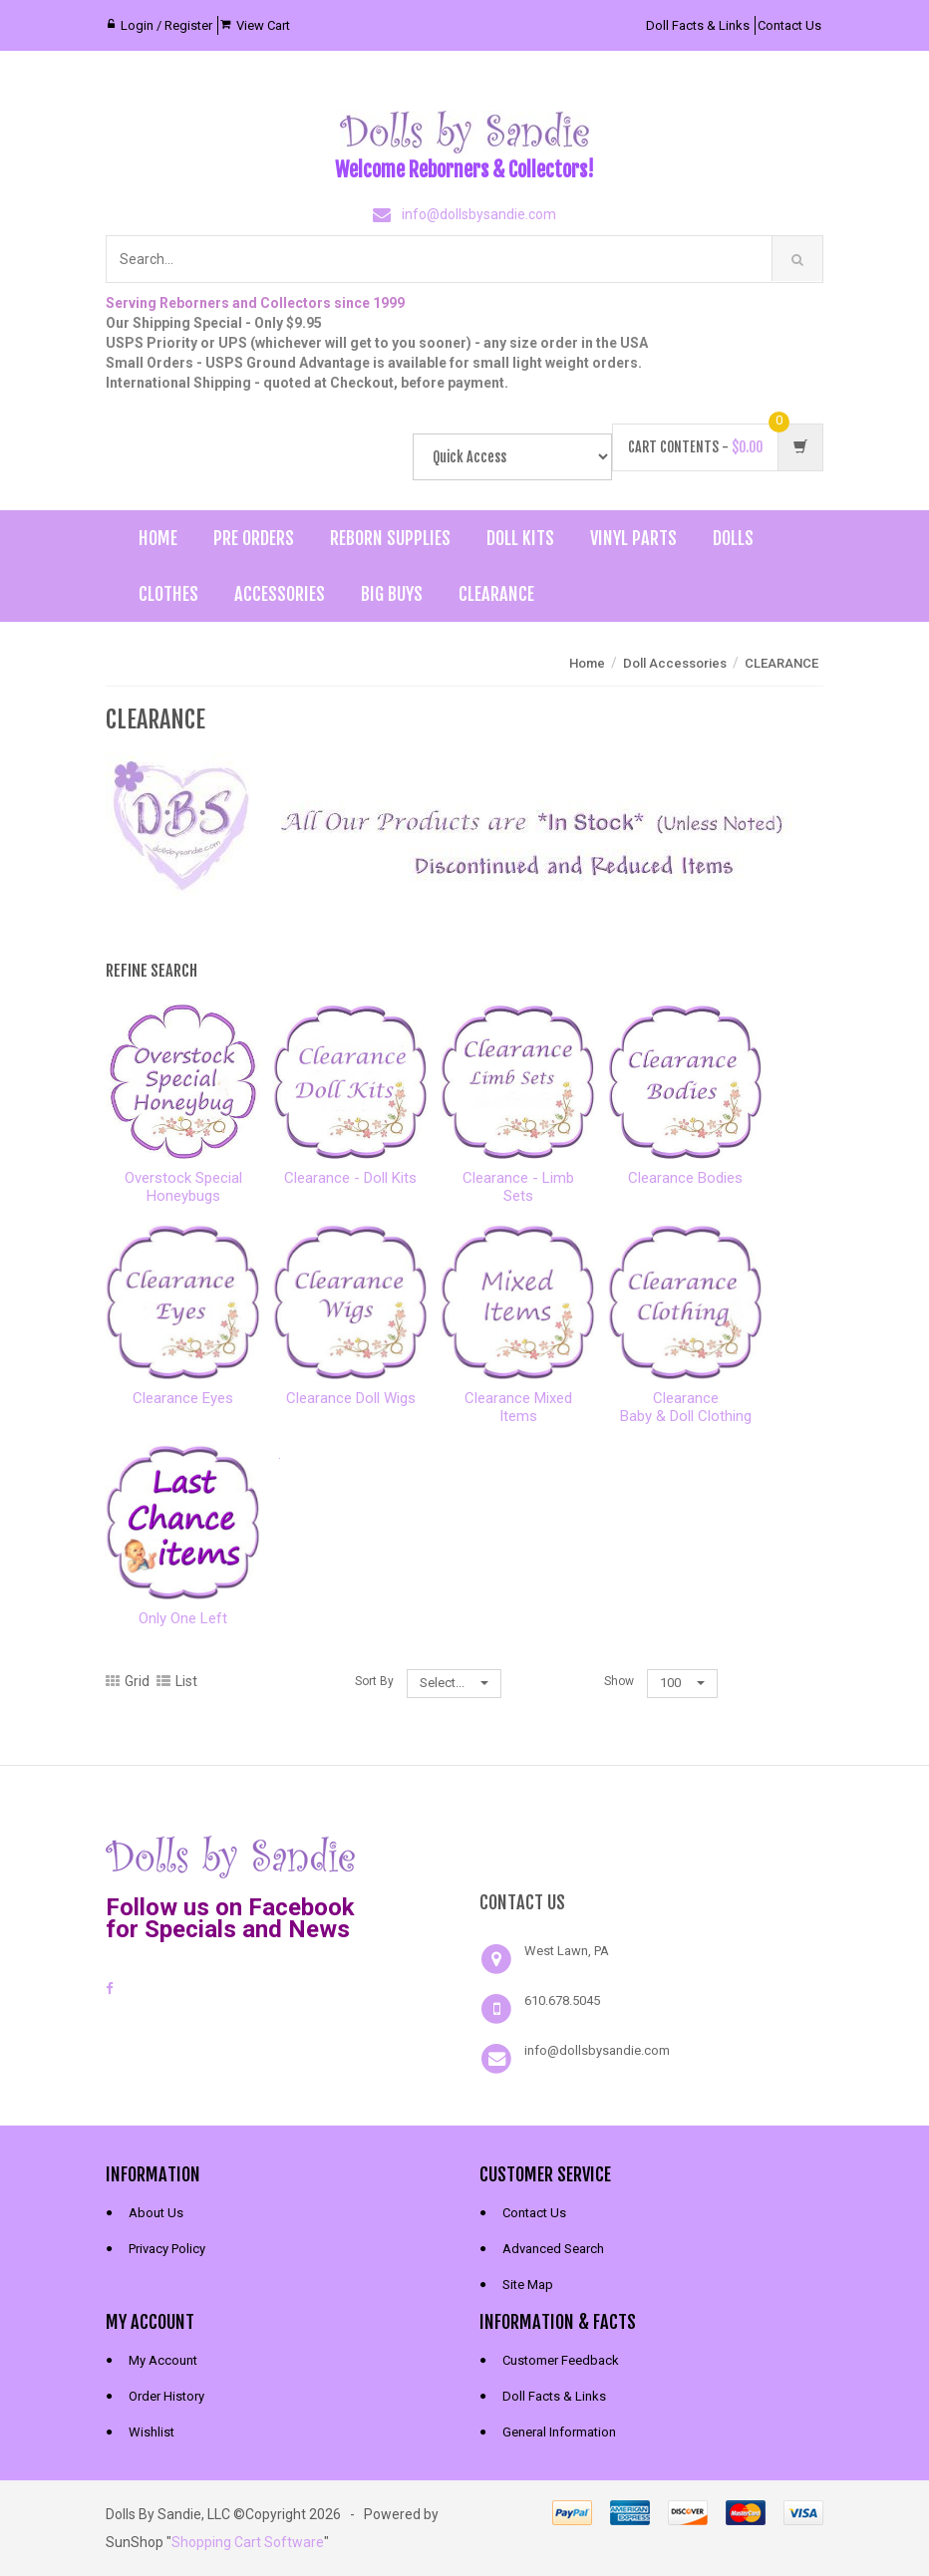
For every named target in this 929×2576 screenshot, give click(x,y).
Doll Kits (520, 538)
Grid (128, 1681)
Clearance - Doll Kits (350, 1178)
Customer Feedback (560, 2360)
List (176, 1681)
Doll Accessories (675, 663)
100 (682, 1682)
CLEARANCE (781, 663)
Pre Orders (253, 538)
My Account (163, 2360)
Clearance (496, 594)
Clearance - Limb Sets (518, 1187)
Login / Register (166, 25)
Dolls (733, 538)
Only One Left (183, 1618)
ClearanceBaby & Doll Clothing (686, 1407)
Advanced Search (553, 2248)
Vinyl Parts (633, 538)
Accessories (279, 594)
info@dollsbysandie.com (479, 214)
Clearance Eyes (183, 1398)
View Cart (263, 25)
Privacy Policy (167, 2248)
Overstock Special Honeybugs (183, 1187)
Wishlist (151, 2432)
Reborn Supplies (390, 538)
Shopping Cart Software (247, 2542)
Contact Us (789, 25)
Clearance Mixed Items (518, 1407)
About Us (156, 2212)
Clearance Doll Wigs (351, 1398)
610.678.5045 (562, 2000)
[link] (652, 1854)
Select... (454, 1682)
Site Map (527, 2284)
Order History (166, 2396)
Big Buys (392, 594)
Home (158, 538)
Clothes (168, 594)
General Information (559, 2432)
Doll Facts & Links (698, 25)
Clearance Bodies (685, 1178)
